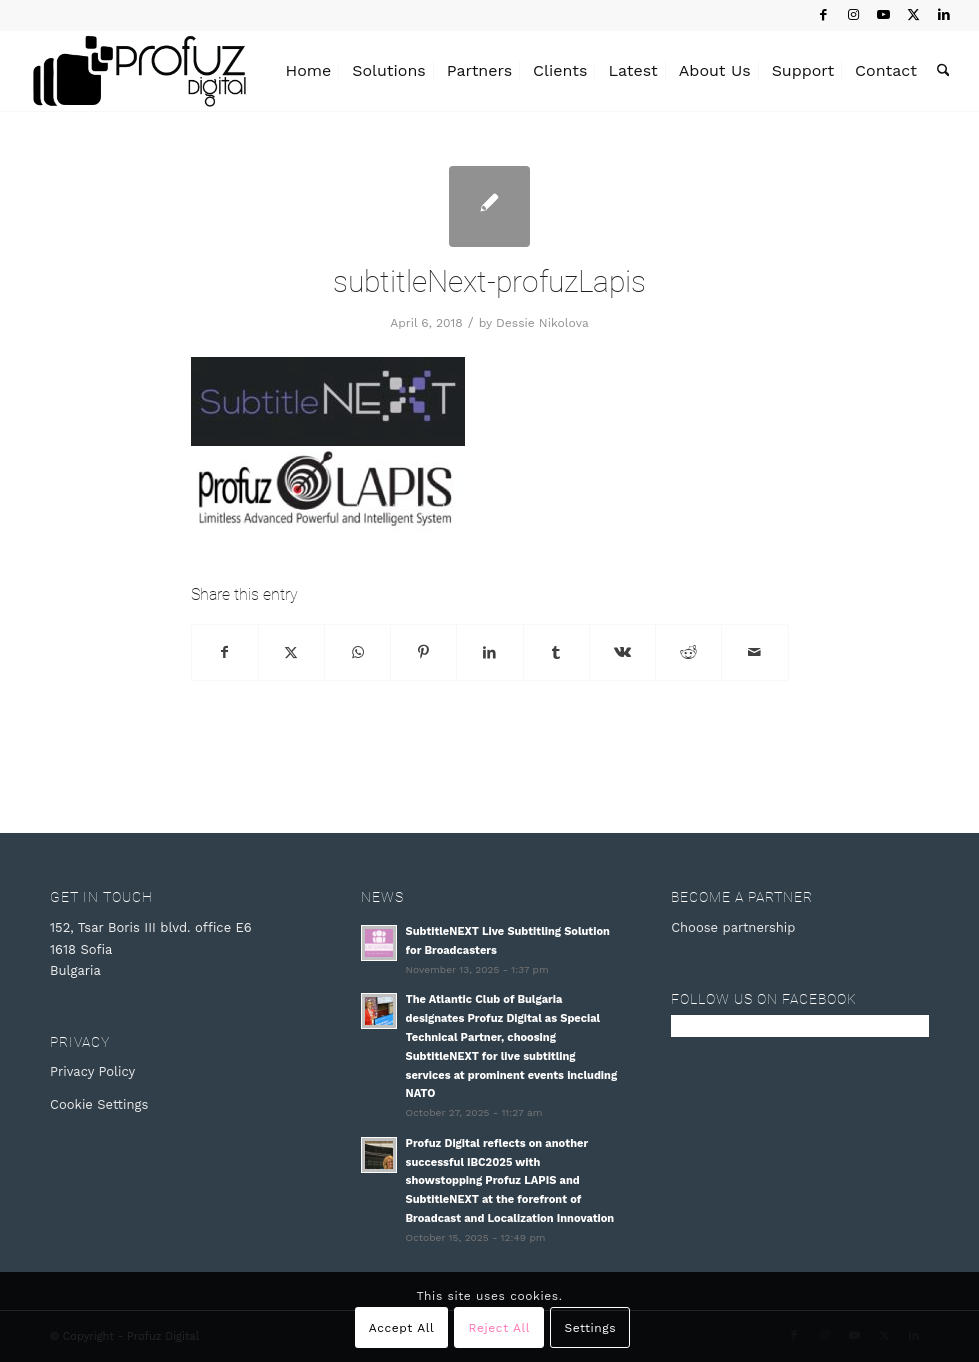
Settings (590, 1328)
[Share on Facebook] (225, 652)
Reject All (499, 1328)
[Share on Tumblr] (556, 652)
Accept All (402, 1328)
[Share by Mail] (754, 652)
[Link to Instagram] (853, 15)
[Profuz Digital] (139, 71)
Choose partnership (733, 927)
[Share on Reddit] (688, 652)
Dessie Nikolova (542, 323)
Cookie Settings (99, 1104)
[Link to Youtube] (883, 15)
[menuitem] (309, 71)
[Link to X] (913, 15)
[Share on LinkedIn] (489, 652)
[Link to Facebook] (823, 15)
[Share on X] (291, 652)
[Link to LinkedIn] (944, 15)
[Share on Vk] (622, 652)
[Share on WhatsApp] (357, 652)
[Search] (943, 71)
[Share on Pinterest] (423, 652)
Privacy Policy (92, 1071)
